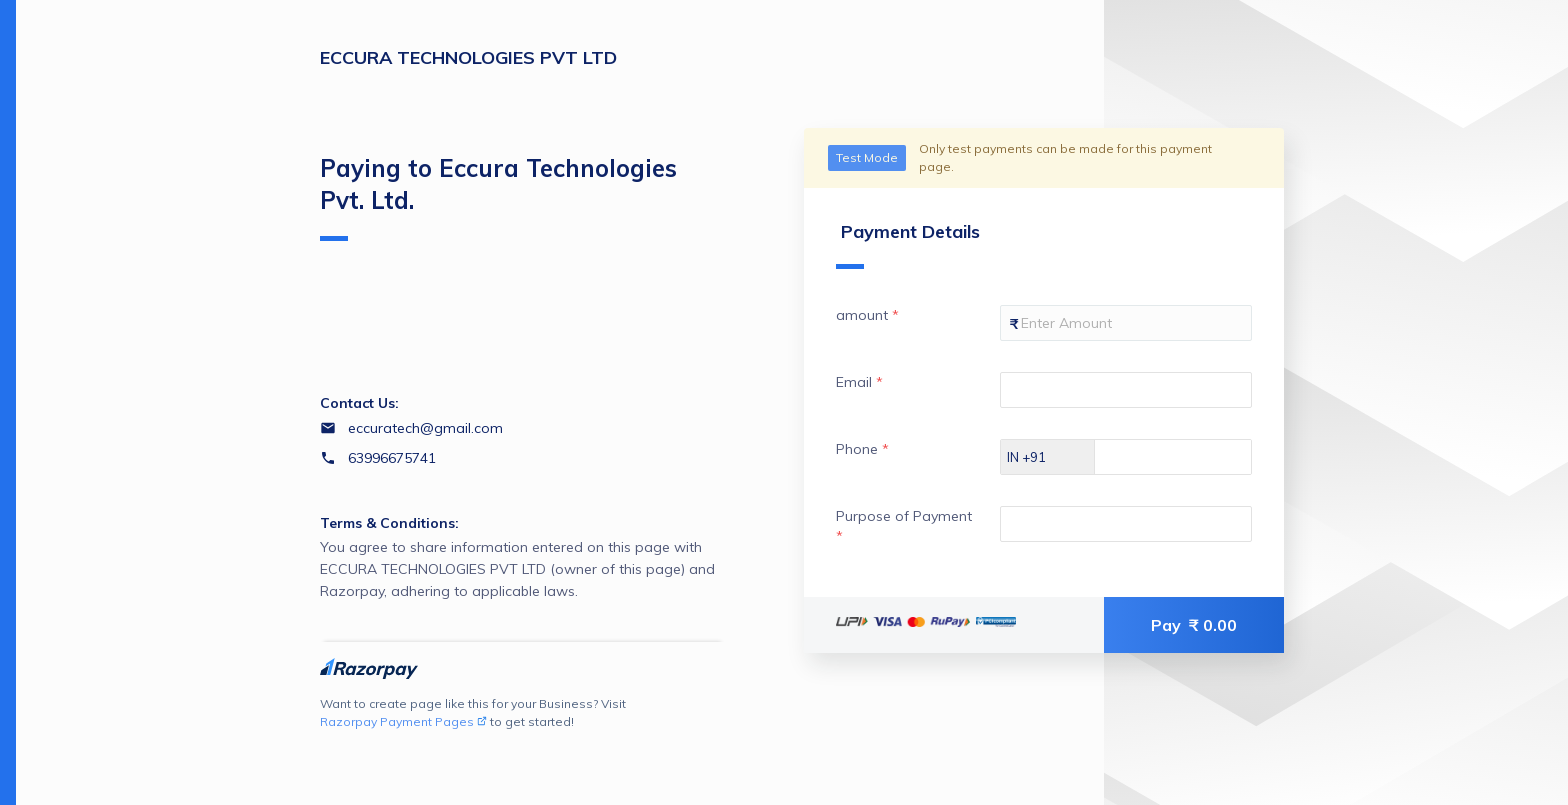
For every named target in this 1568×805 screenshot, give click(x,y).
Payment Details (908, 244)
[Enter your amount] (1126, 323)
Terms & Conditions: (389, 523)
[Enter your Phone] (1190, 457)
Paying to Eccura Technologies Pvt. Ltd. (498, 197)
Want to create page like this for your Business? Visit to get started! (473, 713)
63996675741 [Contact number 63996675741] (392, 458)
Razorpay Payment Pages (403, 721)
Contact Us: (359, 403)
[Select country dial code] (1048, 457)
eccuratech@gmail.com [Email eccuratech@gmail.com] (425, 428)
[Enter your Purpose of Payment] (1126, 524)
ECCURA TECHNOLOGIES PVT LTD (468, 57)
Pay (1194, 625)
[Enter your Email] (1126, 390)
